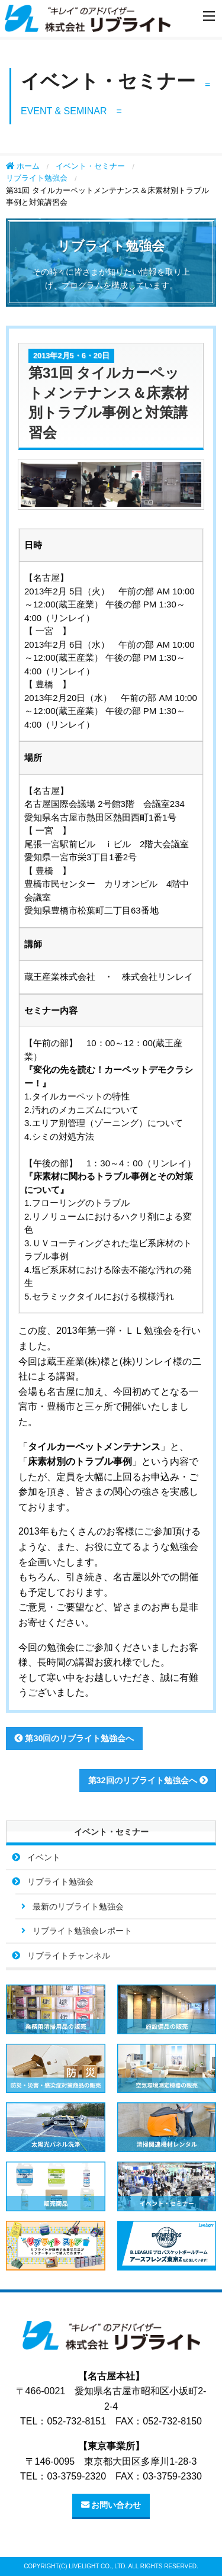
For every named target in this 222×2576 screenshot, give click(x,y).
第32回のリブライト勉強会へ (148, 1780)
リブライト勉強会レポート (82, 1930)
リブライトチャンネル (68, 1955)
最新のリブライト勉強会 (78, 1906)
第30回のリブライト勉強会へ (74, 1738)
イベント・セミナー (90, 166)
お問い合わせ (111, 2505)
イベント (43, 1857)
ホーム (23, 166)
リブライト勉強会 (36, 177)
